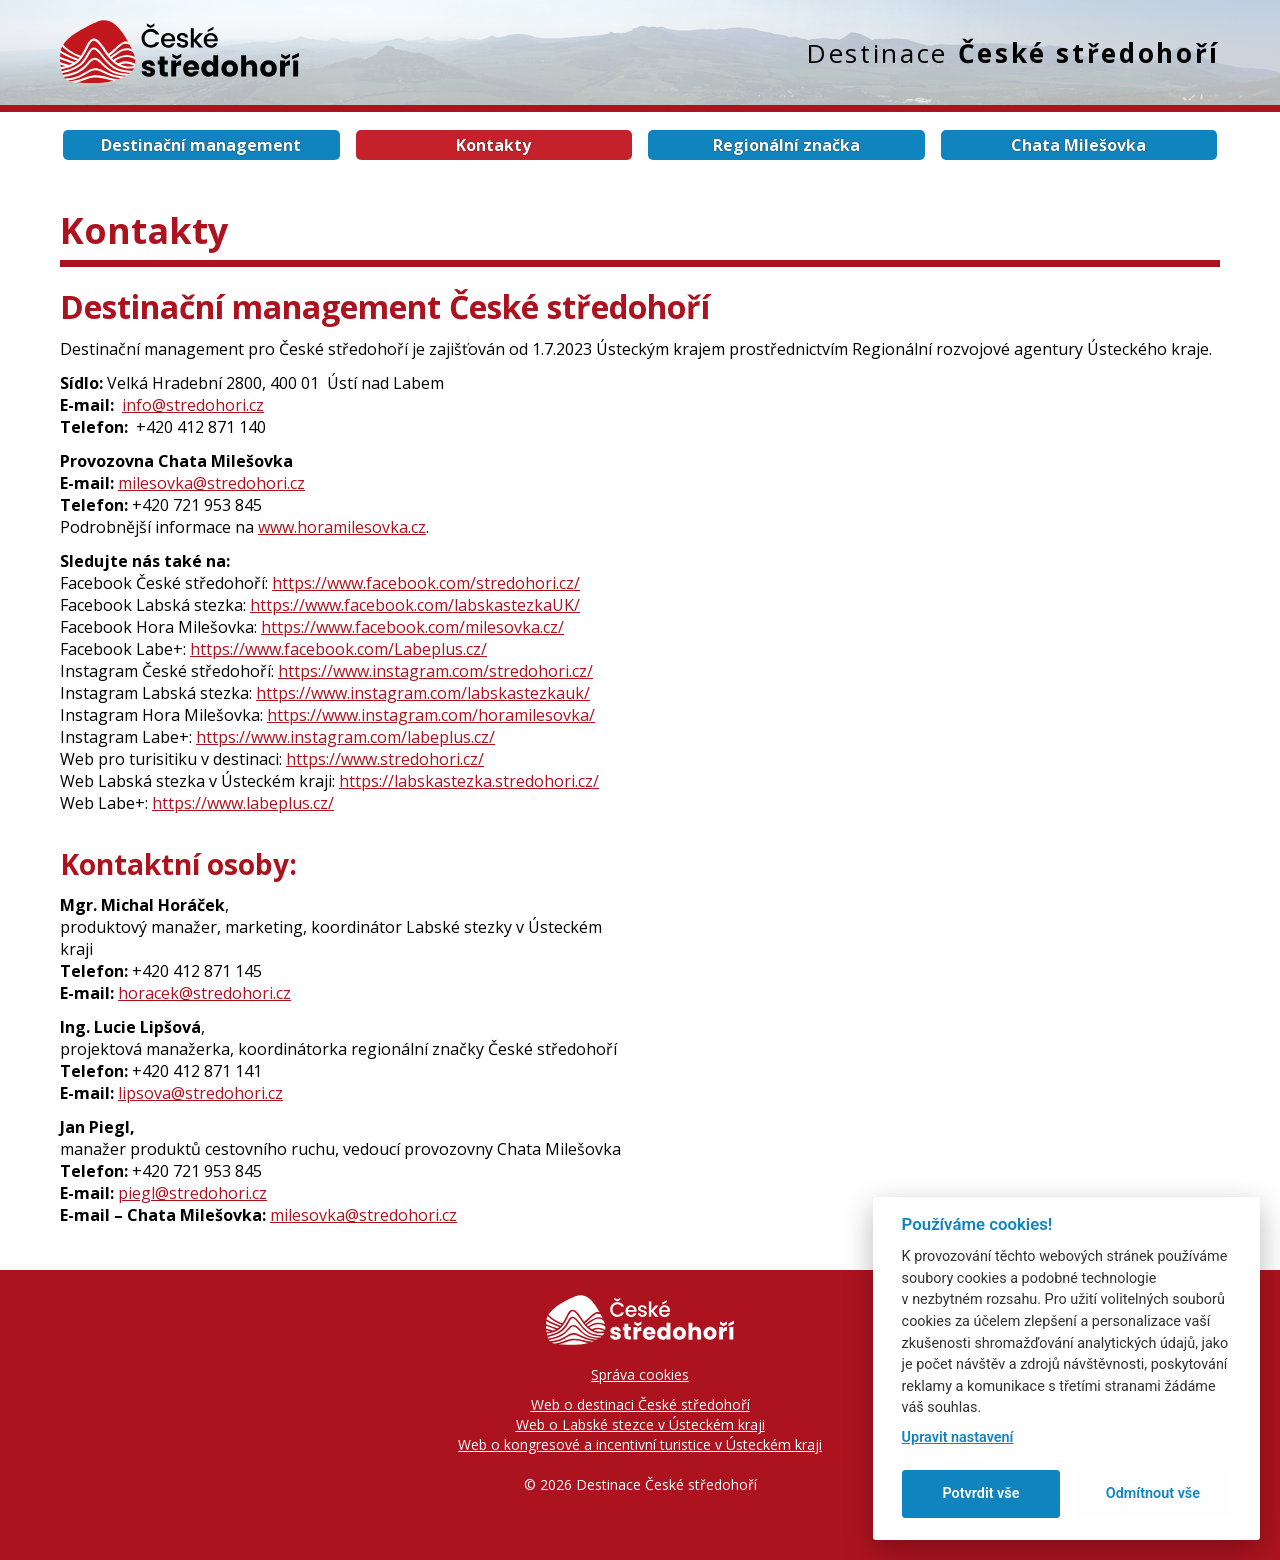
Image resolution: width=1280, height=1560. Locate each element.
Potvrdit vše (980, 1493)
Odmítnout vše (1153, 1493)
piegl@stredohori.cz (192, 1193)
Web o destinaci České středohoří (640, 1404)
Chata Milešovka (1078, 145)
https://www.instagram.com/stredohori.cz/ (435, 671)
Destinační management (201, 145)
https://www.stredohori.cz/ (385, 759)
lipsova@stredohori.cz (200, 1093)
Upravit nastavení (958, 1437)
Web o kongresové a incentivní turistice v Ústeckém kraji (640, 1444)
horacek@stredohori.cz (204, 993)
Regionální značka (786, 145)
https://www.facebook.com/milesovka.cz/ (412, 627)
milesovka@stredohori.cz (211, 483)
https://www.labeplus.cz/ (243, 803)
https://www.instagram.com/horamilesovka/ (431, 715)
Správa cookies (640, 1374)
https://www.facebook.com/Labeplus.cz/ (338, 649)
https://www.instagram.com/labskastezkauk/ (423, 693)
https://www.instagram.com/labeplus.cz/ (345, 737)
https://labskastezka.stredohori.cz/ (469, 781)
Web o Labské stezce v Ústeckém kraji (640, 1424)
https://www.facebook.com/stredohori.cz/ (426, 583)
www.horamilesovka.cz (342, 527)
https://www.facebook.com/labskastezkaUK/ (415, 605)
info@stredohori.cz (193, 405)
